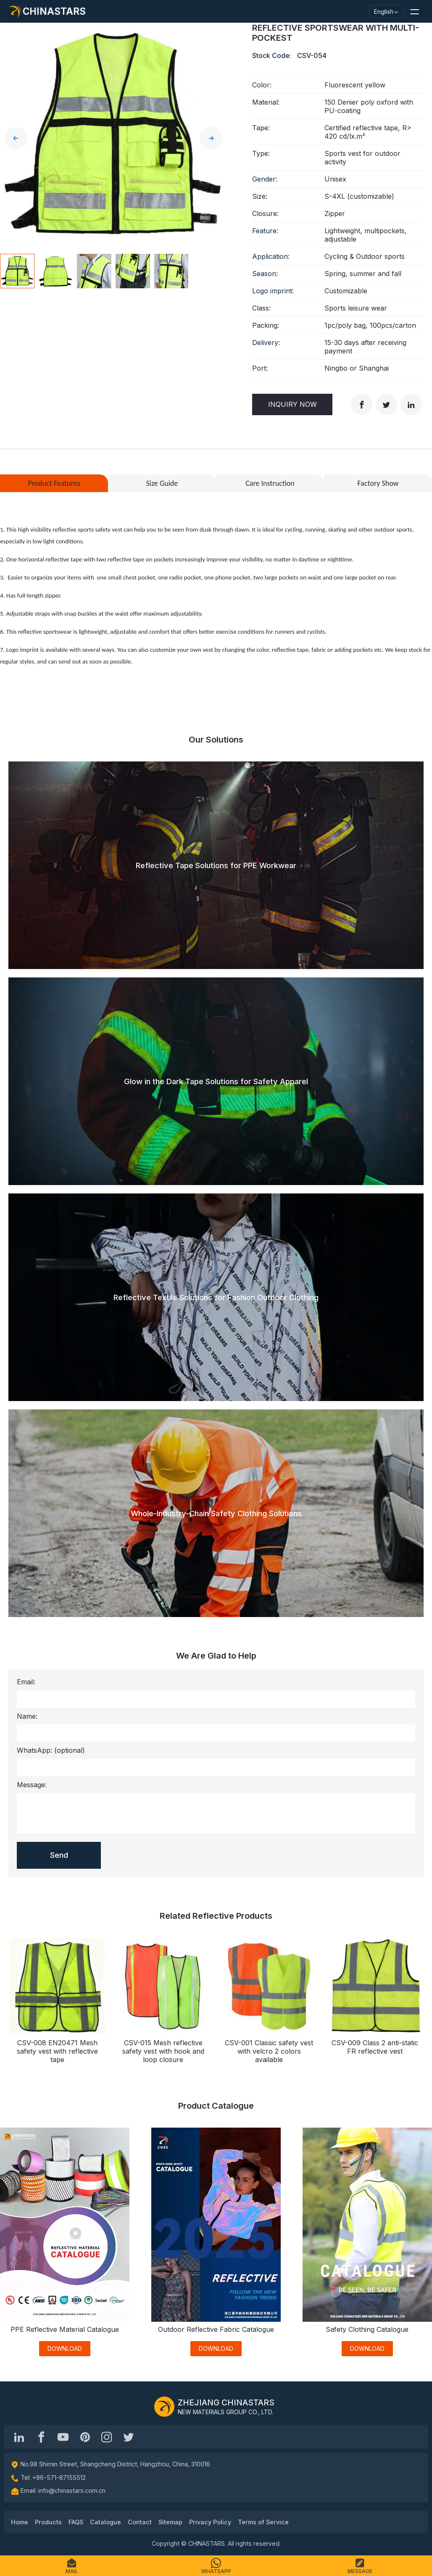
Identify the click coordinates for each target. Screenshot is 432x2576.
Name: (27, 1716)
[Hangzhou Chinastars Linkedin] (19, 2436)
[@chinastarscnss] (41, 2436)
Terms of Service (263, 2522)
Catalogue (105, 2522)
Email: (26, 1682)
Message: (32, 1785)
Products (48, 2522)
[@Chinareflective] (129, 2436)
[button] (414, 11)
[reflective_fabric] (107, 2436)
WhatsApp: (51, 1750)
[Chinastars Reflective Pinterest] (85, 2436)
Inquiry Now (292, 404)
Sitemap (170, 2522)
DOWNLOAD (64, 2348)
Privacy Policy (210, 2522)
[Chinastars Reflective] (63, 2436)
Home (19, 2522)
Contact (140, 2522)
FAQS (75, 2522)
